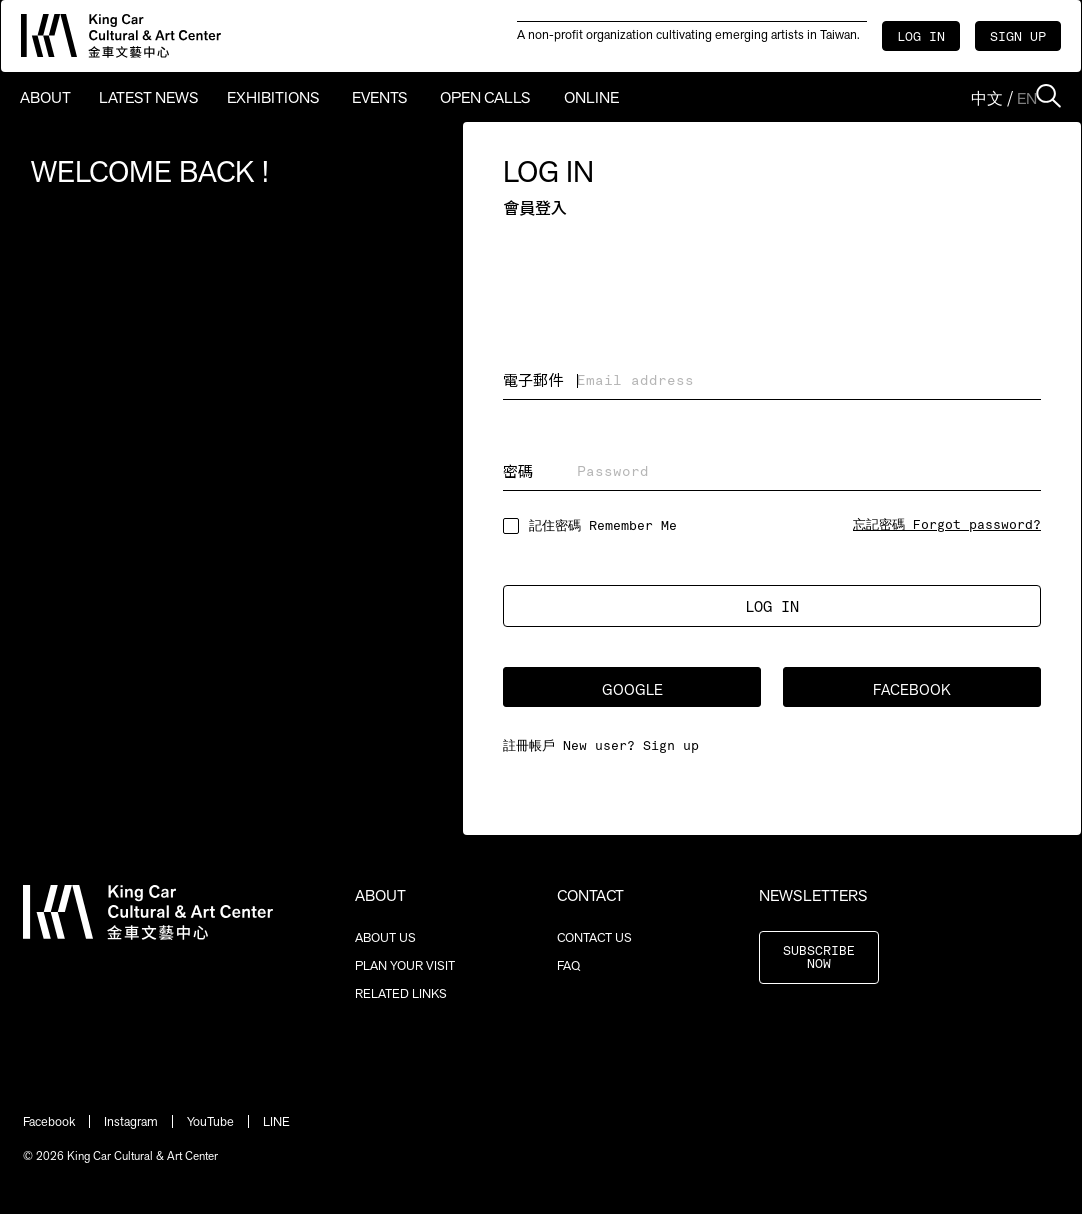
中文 (987, 98)
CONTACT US (594, 937)
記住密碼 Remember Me (603, 526)
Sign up (671, 746)
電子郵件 (533, 379)
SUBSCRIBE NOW (819, 958)
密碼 (518, 470)
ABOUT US (385, 937)
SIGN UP (1018, 37)
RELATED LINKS (401, 993)
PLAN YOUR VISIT (405, 965)
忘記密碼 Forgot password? (947, 525)
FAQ (568, 965)
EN (1027, 98)
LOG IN (921, 37)
